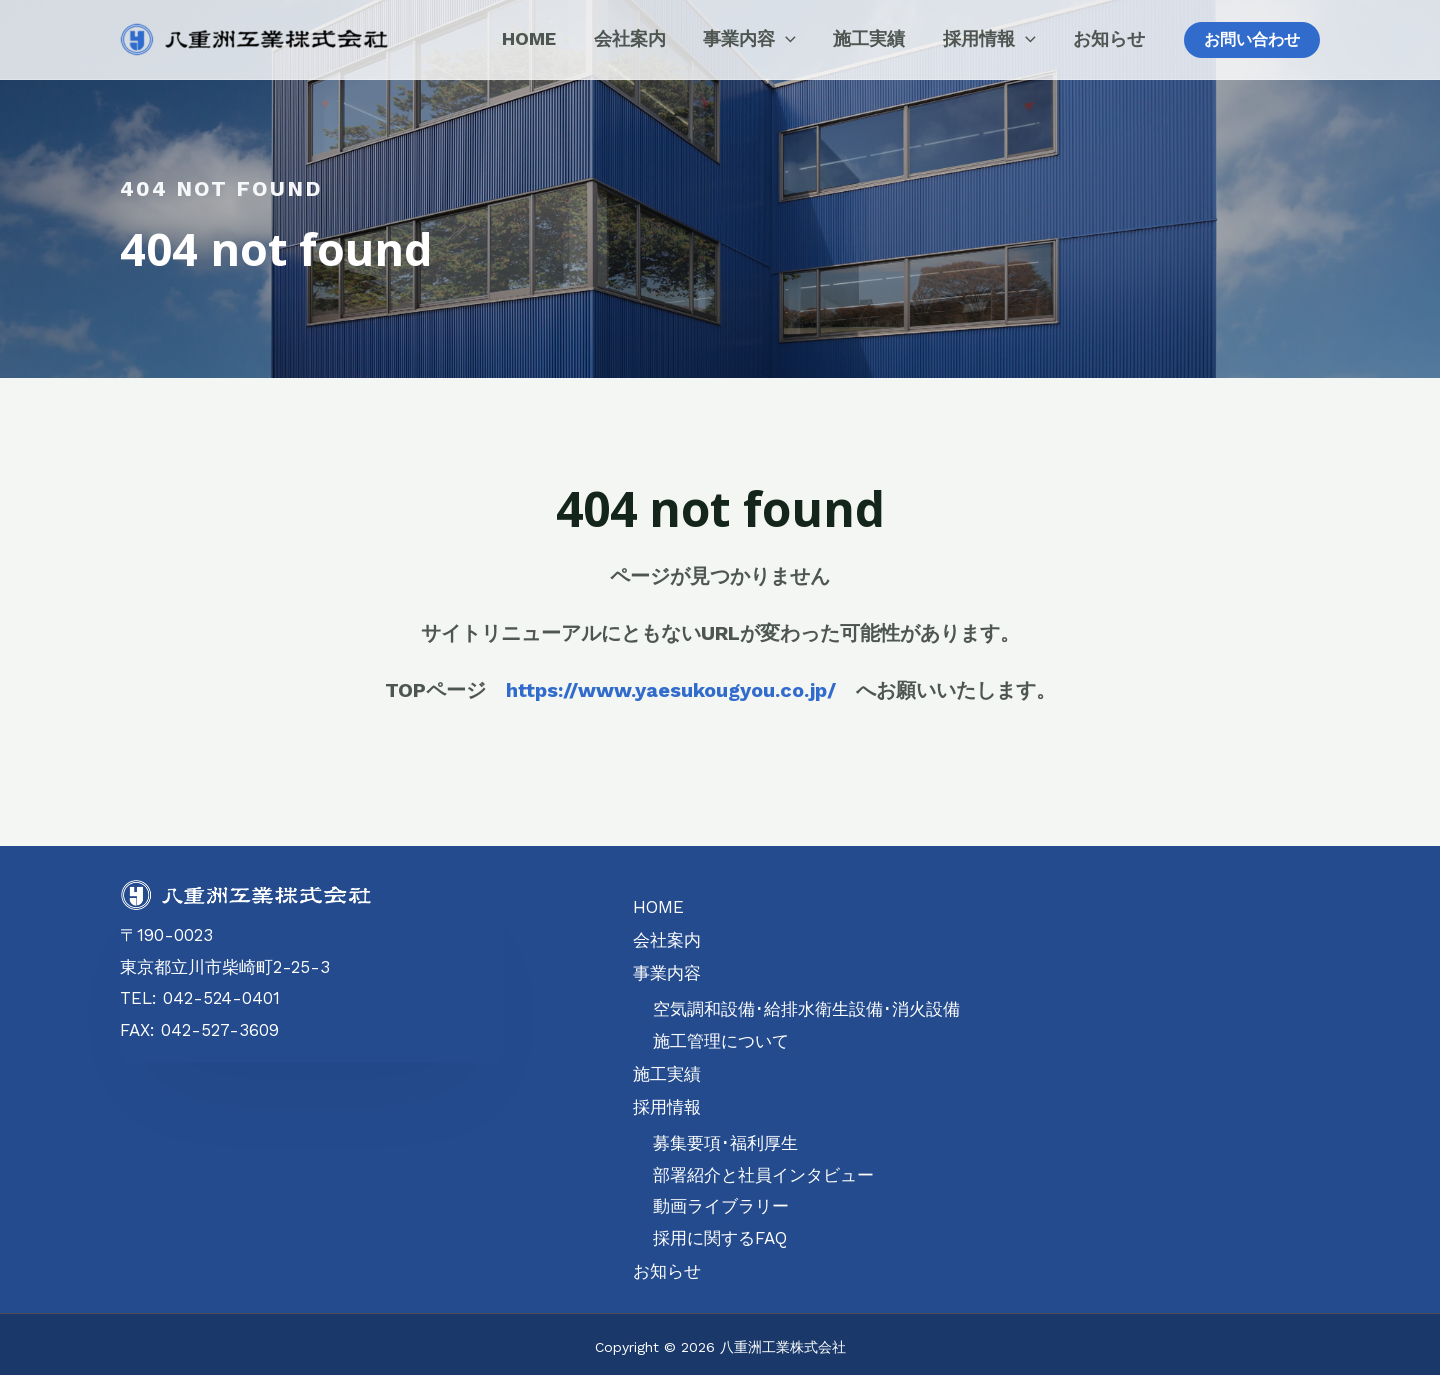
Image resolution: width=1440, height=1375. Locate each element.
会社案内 (667, 938)
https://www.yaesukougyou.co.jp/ (671, 690)
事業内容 (667, 969)
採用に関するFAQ (720, 1230)
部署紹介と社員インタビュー (763, 1167)
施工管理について (721, 1037)
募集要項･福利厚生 (725, 1136)
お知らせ (667, 1262)
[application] (811, 39)
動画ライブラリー (721, 1199)
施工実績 (667, 1068)
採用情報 (667, 1100)
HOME (658, 906)
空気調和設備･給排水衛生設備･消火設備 (806, 1005)
